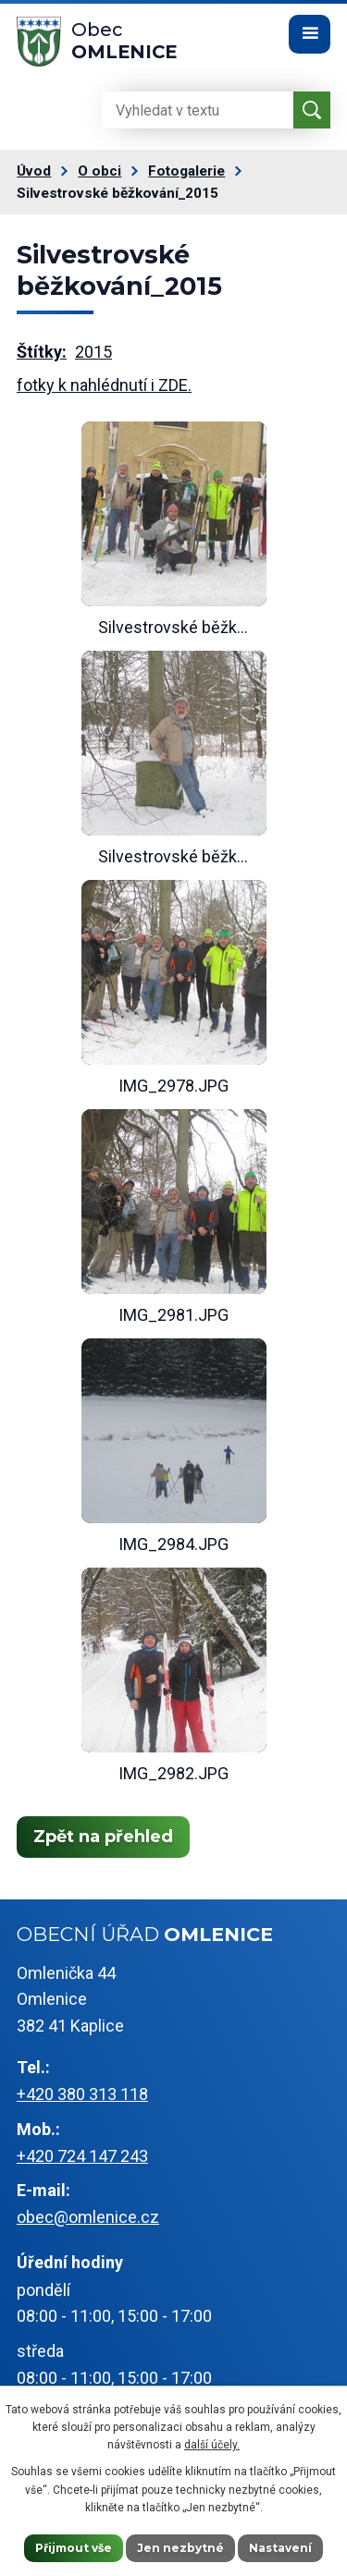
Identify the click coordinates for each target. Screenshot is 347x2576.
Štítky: (42, 351)
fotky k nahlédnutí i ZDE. (104, 385)
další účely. (212, 2444)
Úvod (34, 171)
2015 (93, 351)
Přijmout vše (73, 2548)
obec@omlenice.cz (88, 2217)
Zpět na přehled (103, 1836)
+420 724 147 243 (82, 2156)
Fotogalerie (186, 171)
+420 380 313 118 (82, 2094)
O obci (99, 171)
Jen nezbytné (180, 2548)
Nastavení (280, 2548)
